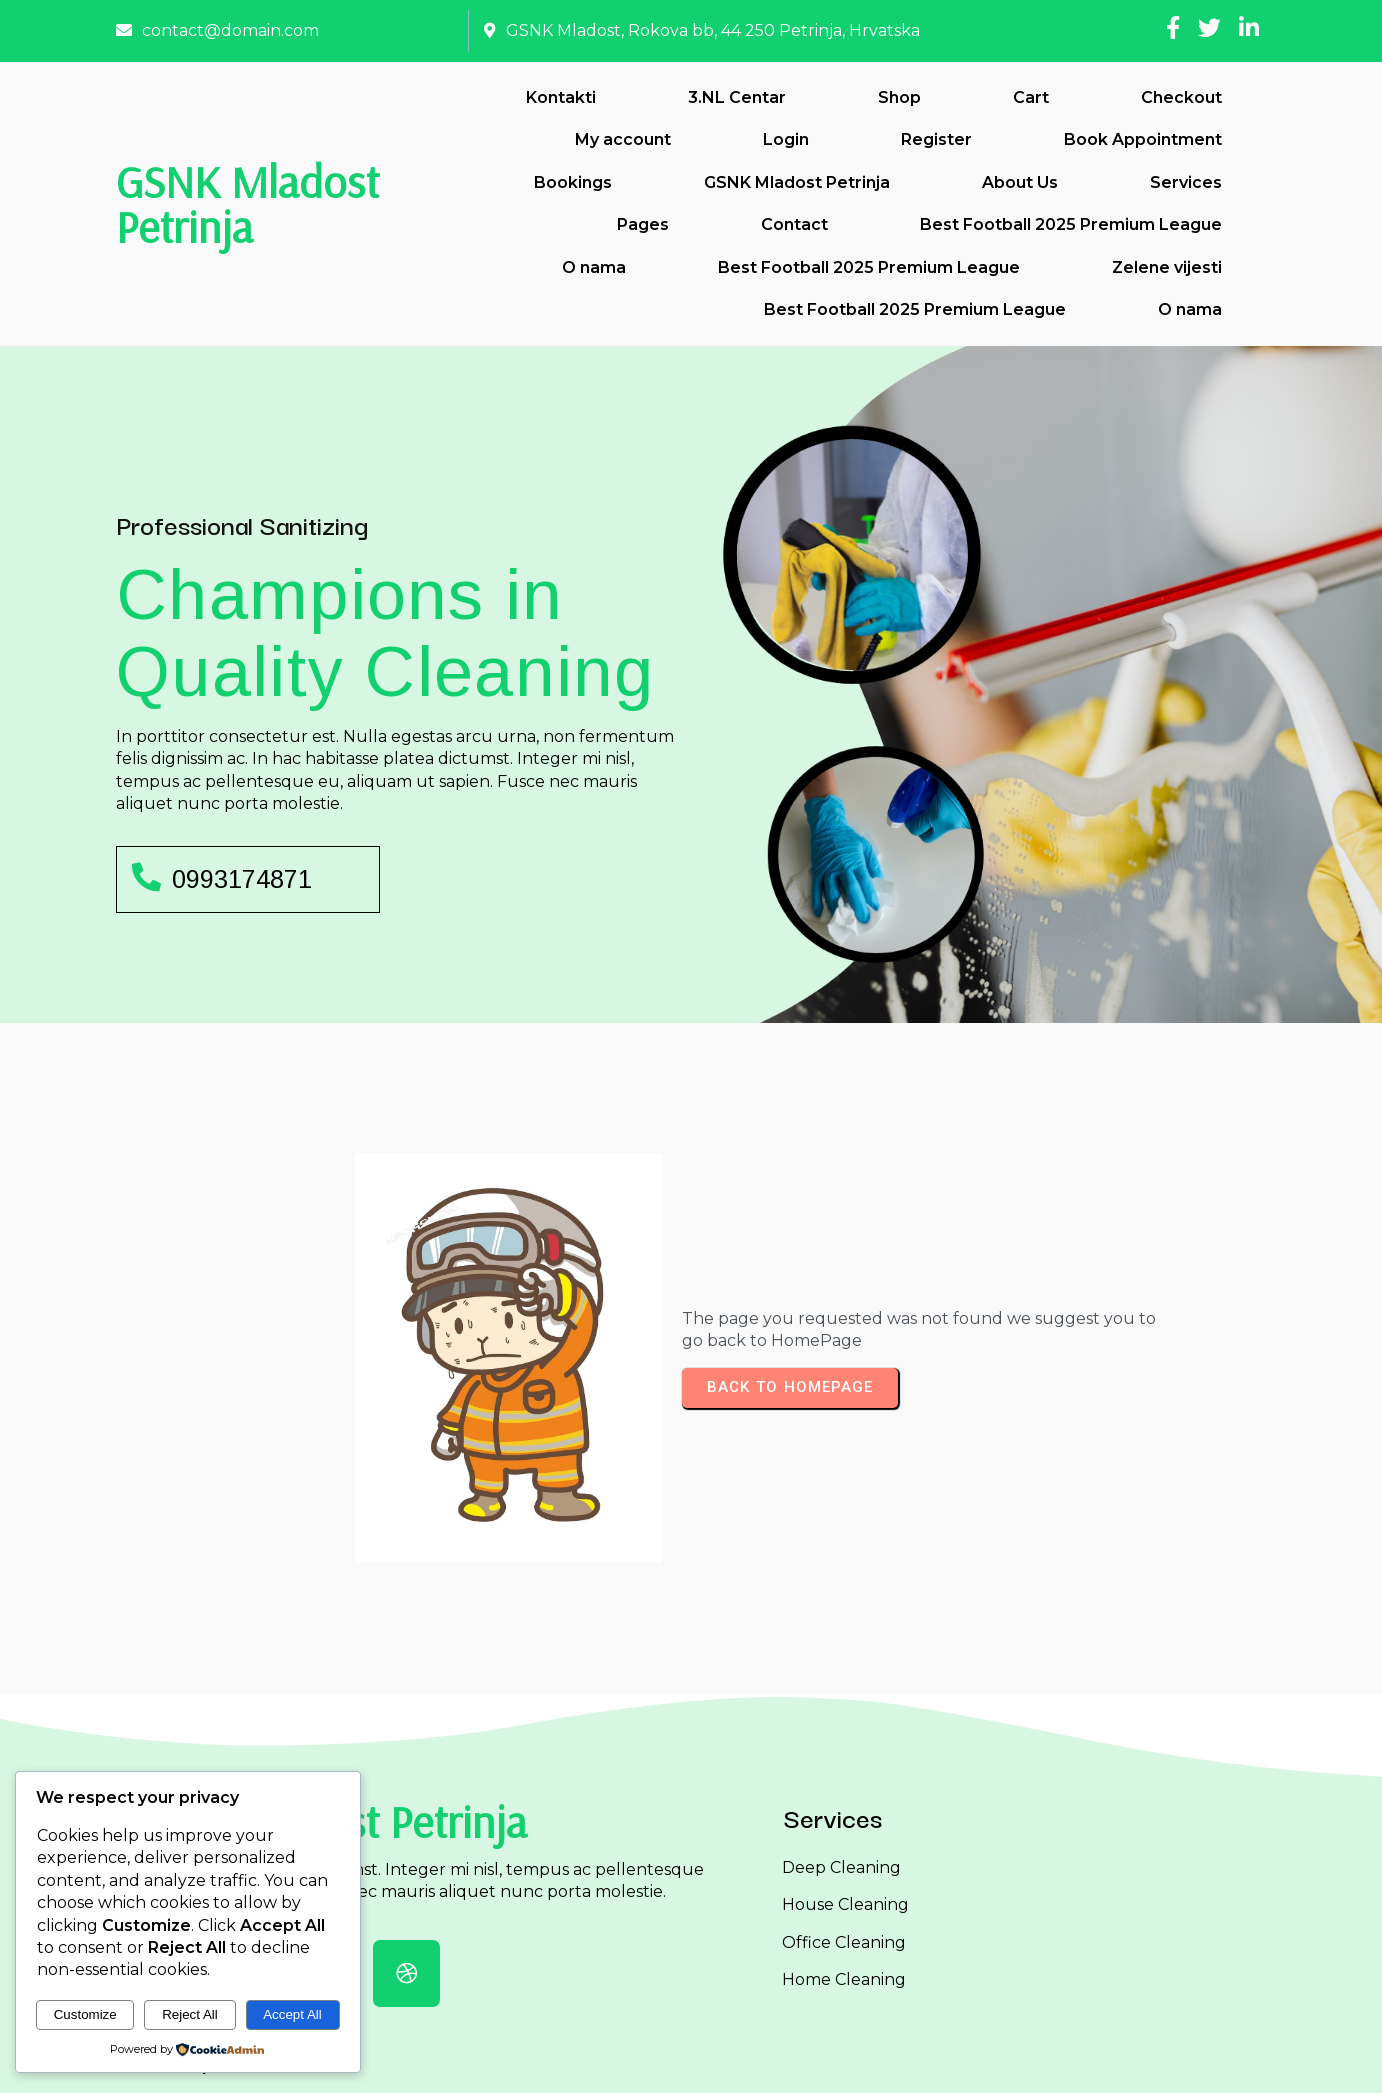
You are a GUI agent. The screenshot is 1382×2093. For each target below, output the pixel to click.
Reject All (190, 2014)
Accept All (292, 2014)
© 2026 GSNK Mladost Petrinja (691, 2060)
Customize (85, 2014)
